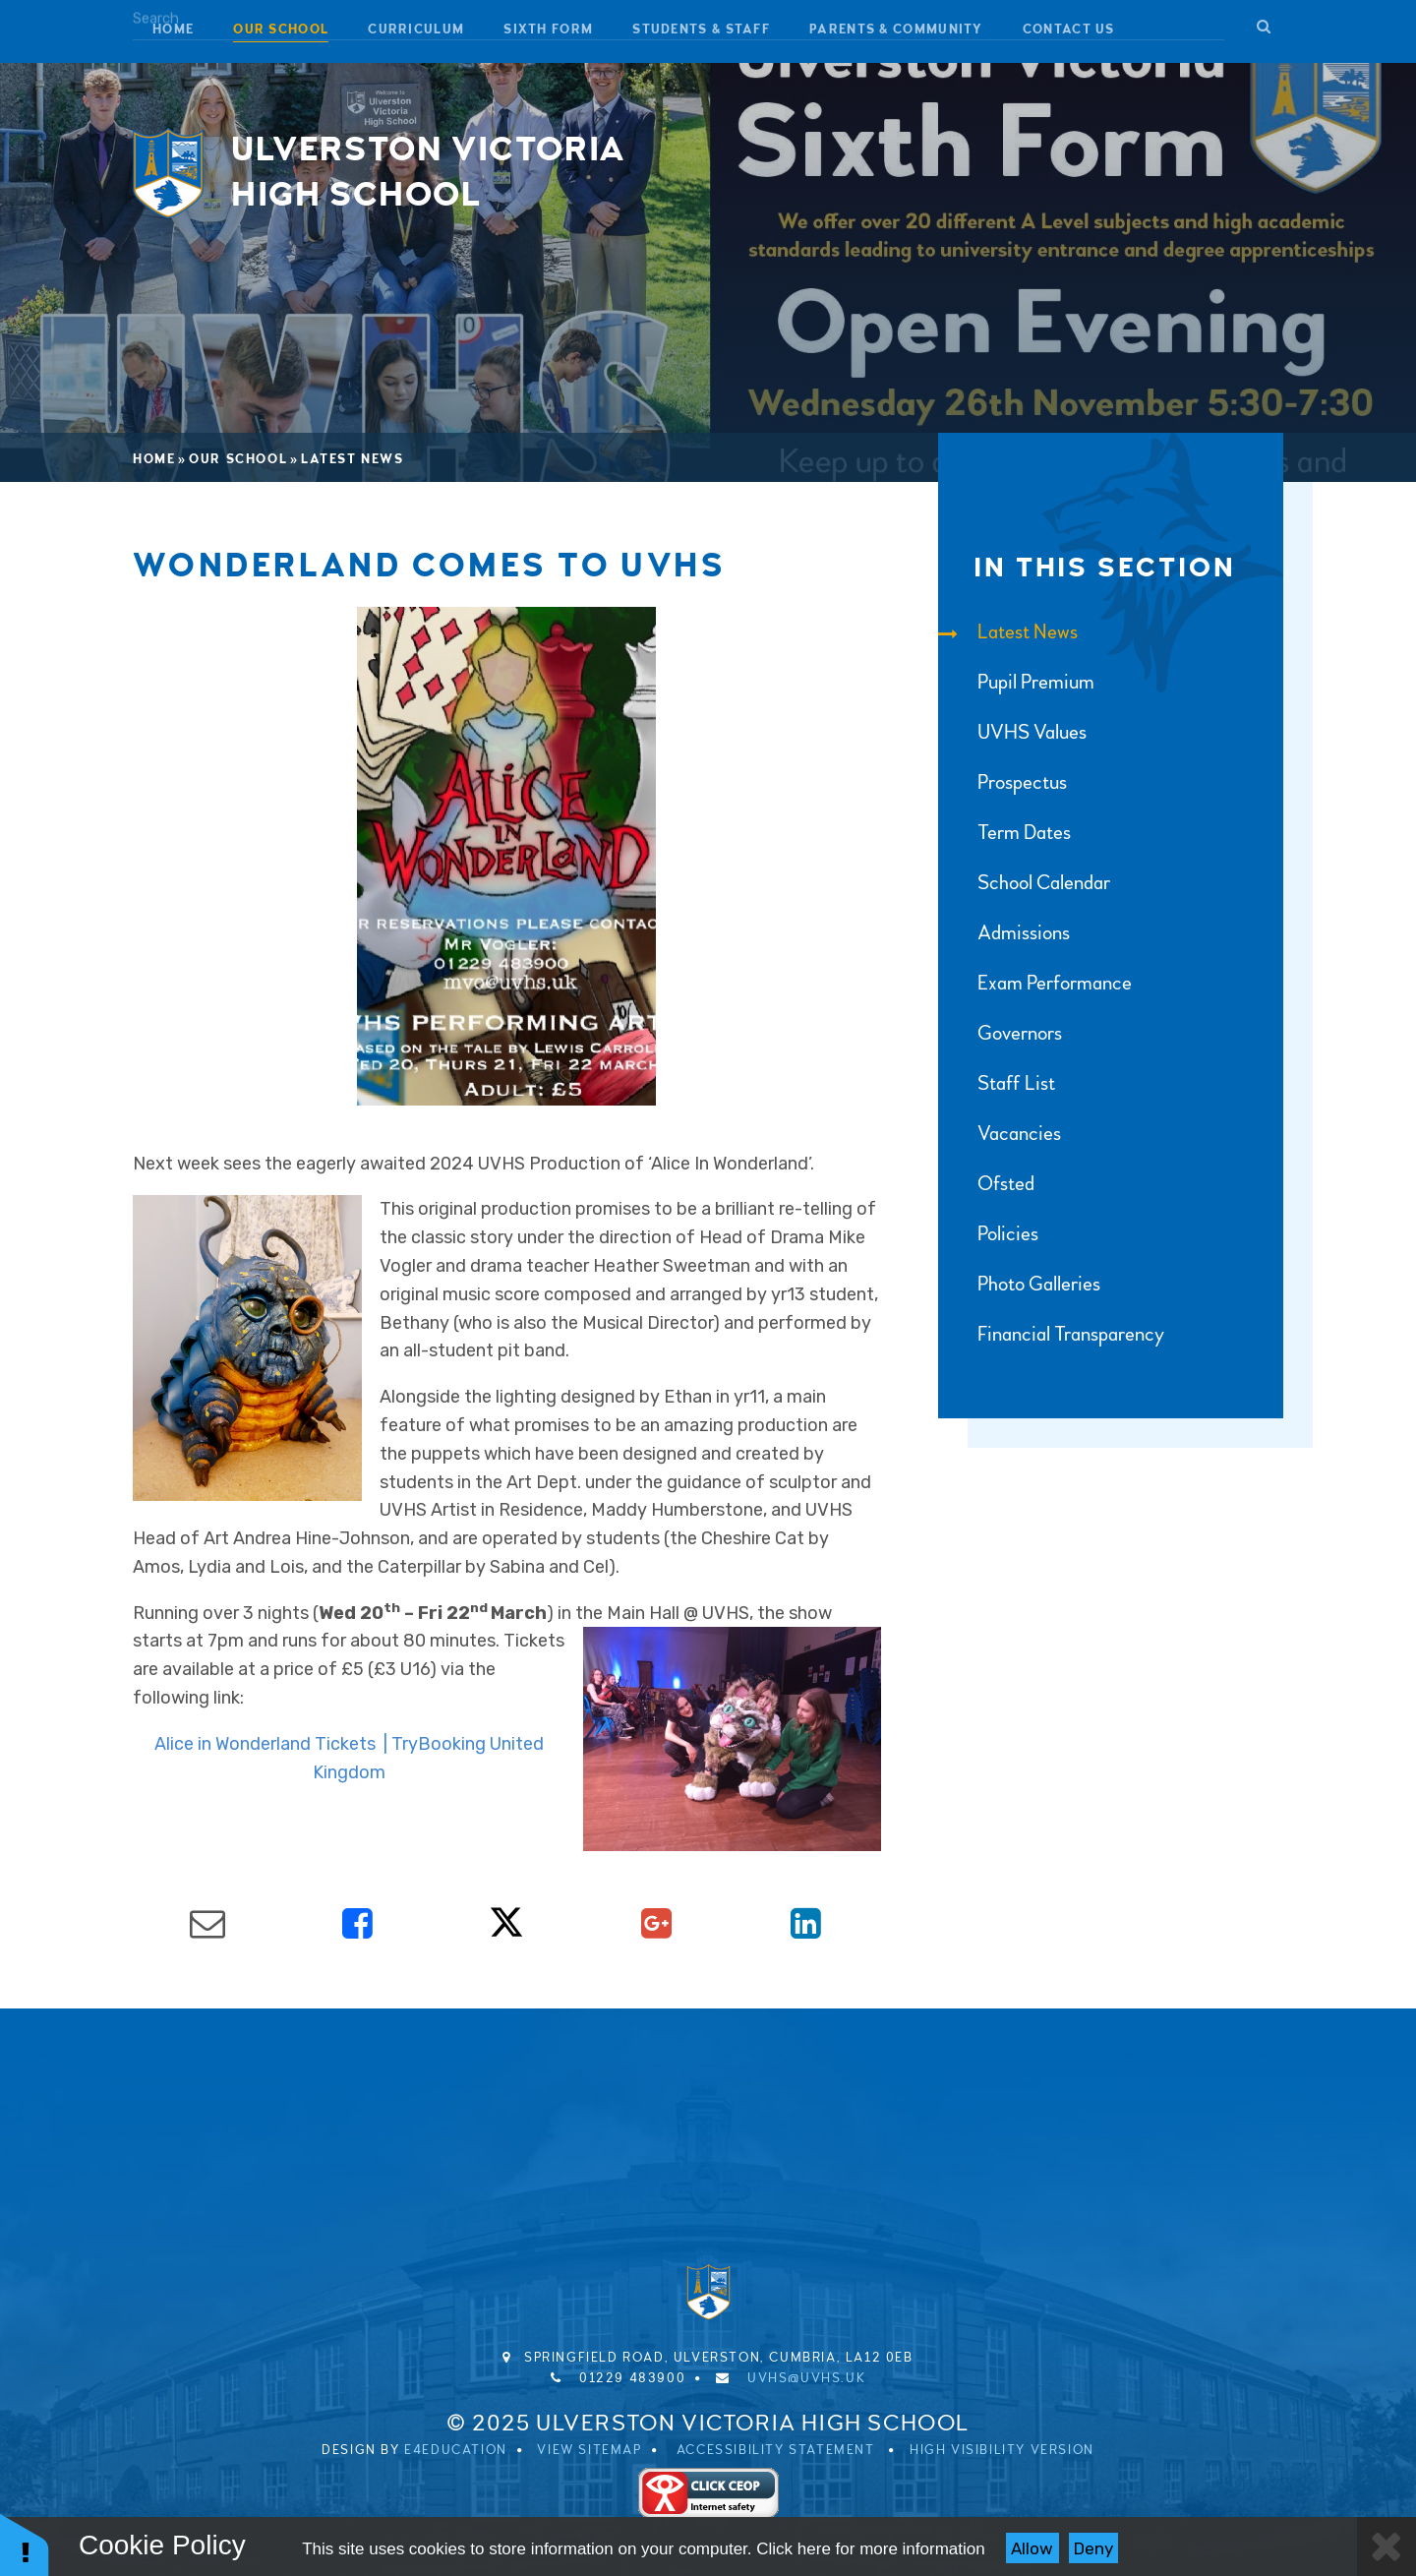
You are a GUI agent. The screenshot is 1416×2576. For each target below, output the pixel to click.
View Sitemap (589, 2450)
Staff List (996, 1083)
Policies (988, 1234)
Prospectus (1002, 782)
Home (154, 459)
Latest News (352, 459)
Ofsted (986, 1183)
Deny (1093, 2548)
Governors (1000, 1033)
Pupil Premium (1016, 682)
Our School (238, 459)
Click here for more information (870, 2549)
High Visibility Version (1002, 2450)
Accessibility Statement (776, 2450)
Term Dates (1004, 832)
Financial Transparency (1051, 1334)
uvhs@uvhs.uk (806, 2378)
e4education (455, 2450)
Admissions (1004, 933)
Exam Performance (1035, 983)
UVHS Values (1012, 732)
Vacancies (999, 1133)
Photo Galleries (1019, 1284)
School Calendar (1024, 882)
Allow (1032, 2548)
